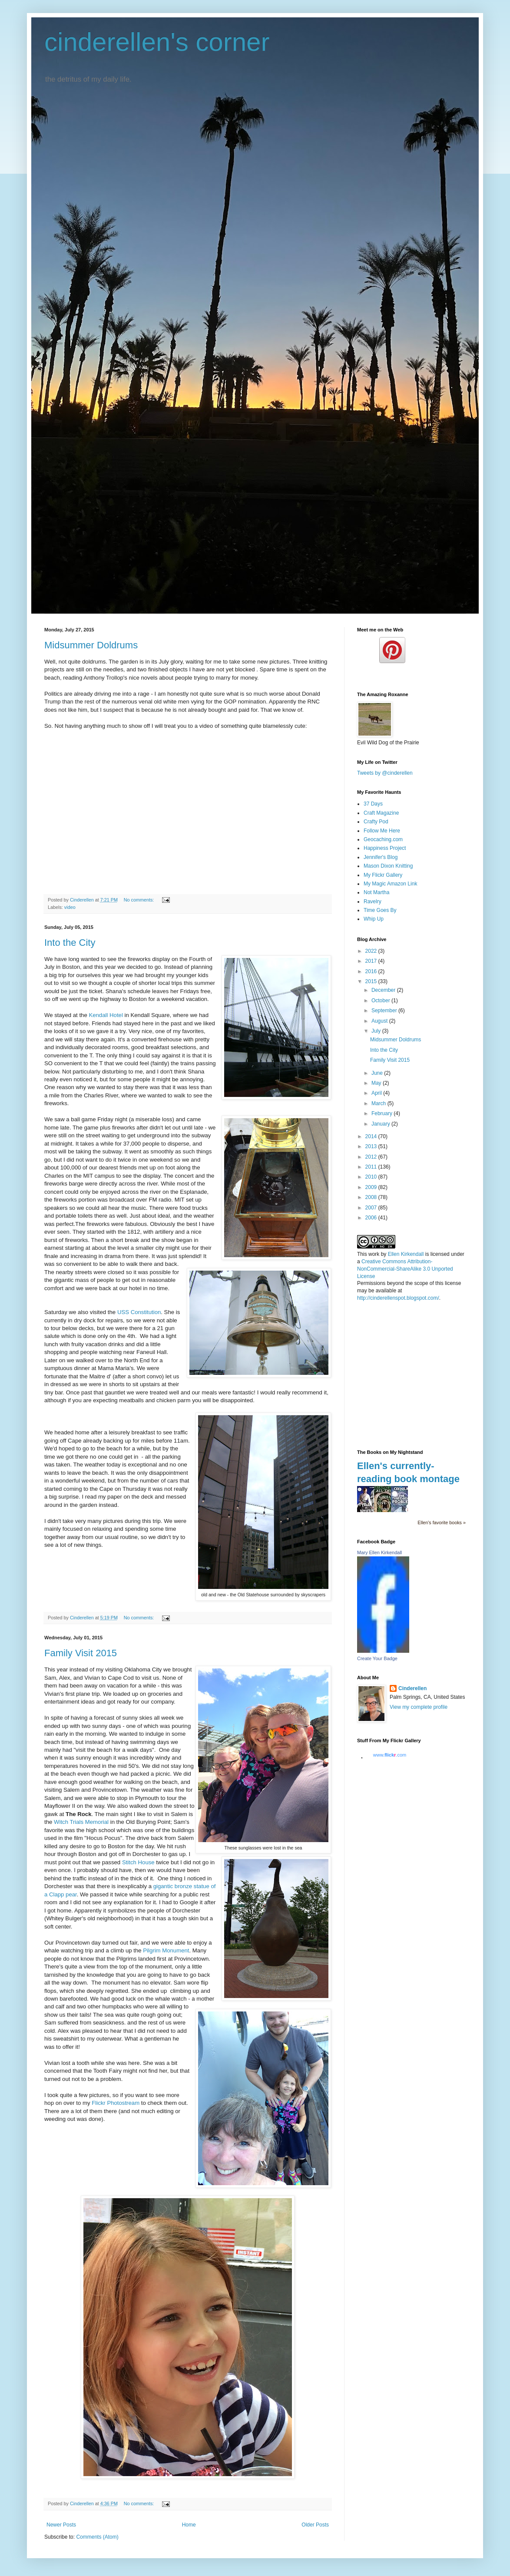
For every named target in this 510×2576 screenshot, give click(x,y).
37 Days (373, 804)
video (70, 907)
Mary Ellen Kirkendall (379, 1552)
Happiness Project (385, 848)
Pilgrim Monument (166, 1950)
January (381, 1124)
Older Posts (315, 2525)
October (381, 1000)
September (384, 1010)
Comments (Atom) (97, 2537)
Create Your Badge (377, 1658)
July (376, 1031)
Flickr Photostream (115, 2103)
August (380, 1021)
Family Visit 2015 (80, 1653)
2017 (371, 961)
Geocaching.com (383, 839)
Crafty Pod (376, 822)
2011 (371, 1167)
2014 (371, 1136)
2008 (371, 1197)
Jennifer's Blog (380, 857)
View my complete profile (418, 1707)
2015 (371, 981)
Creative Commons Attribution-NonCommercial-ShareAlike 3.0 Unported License (405, 1268)
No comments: (140, 899)
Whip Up (374, 919)
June (377, 1073)
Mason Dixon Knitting (388, 866)
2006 (371, 1218)
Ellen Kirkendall (406, 1254)
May (377, 1083)
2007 (371, 1208)
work (373, 1254)
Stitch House (138, 1862)
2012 (371, 1157)
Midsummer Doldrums (91, 645)
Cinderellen (412, 1688)
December (384, 990)
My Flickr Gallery (383, 875)
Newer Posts (61, 2525)
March (379, 1103)
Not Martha (376, 892)
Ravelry (372, 901)
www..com (389, 1754)
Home (189, 2525)
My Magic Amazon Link (390, 884)
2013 (371, 1146)
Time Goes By (380, 910)
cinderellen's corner (156, 41)
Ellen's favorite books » (441, 1522)
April (377, 1093)
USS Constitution (139, 1312)
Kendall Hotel (106, 1015)
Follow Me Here (382, 831)
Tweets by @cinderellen (385, 773)
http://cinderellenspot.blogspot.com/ (398, 1298)
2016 (371, 971)
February (382, 1113)
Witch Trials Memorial (81, 1822)
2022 (371, 951)
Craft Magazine (381, 813)
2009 (371, 1187)
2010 (371, 1177)
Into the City (69, 942)
